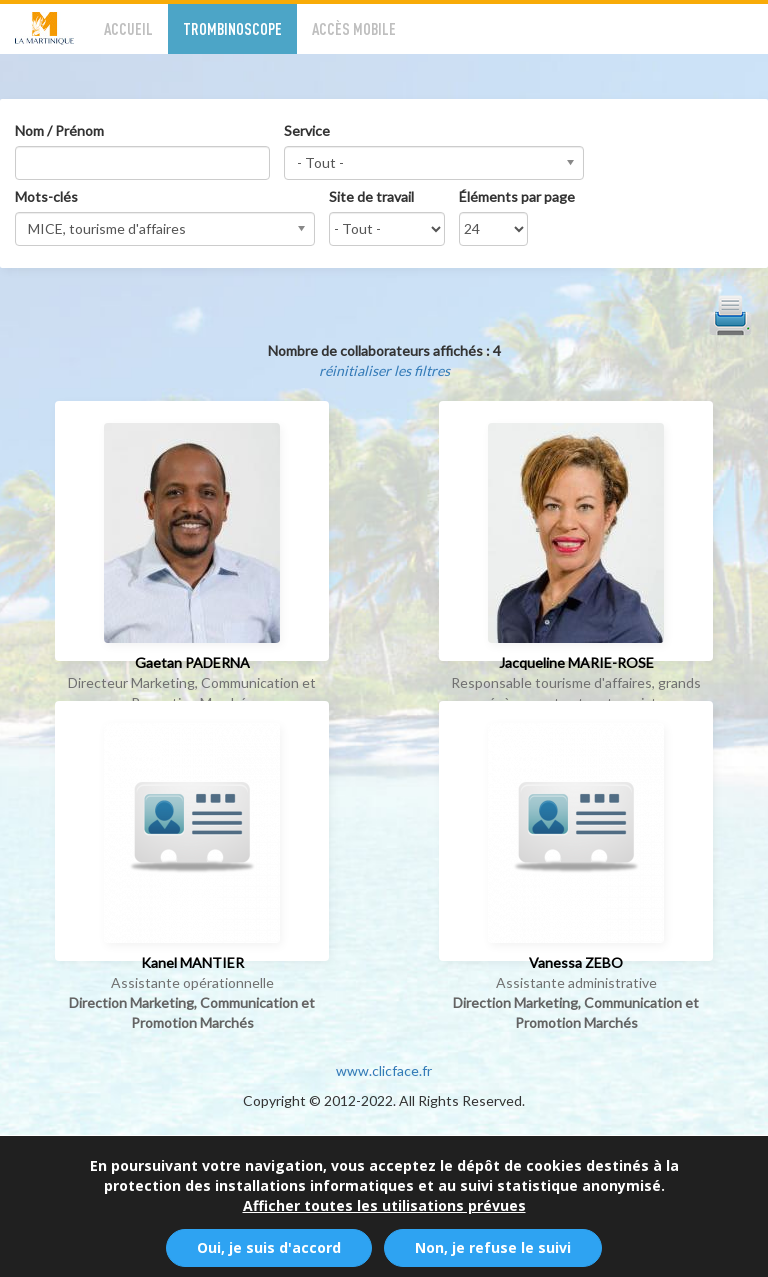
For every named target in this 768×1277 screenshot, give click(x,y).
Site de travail (371, 196)
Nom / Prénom (59, 130)
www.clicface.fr (384, 1070)
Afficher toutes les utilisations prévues (384, 1212)
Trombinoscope (232, 28)
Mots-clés (46, 196)
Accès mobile (354, 28)
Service (307, 130)
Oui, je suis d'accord (269, 1254)
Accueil (128, 28)
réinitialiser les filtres (384, 370)
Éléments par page (517, 196)
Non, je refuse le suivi (493, 1254)
